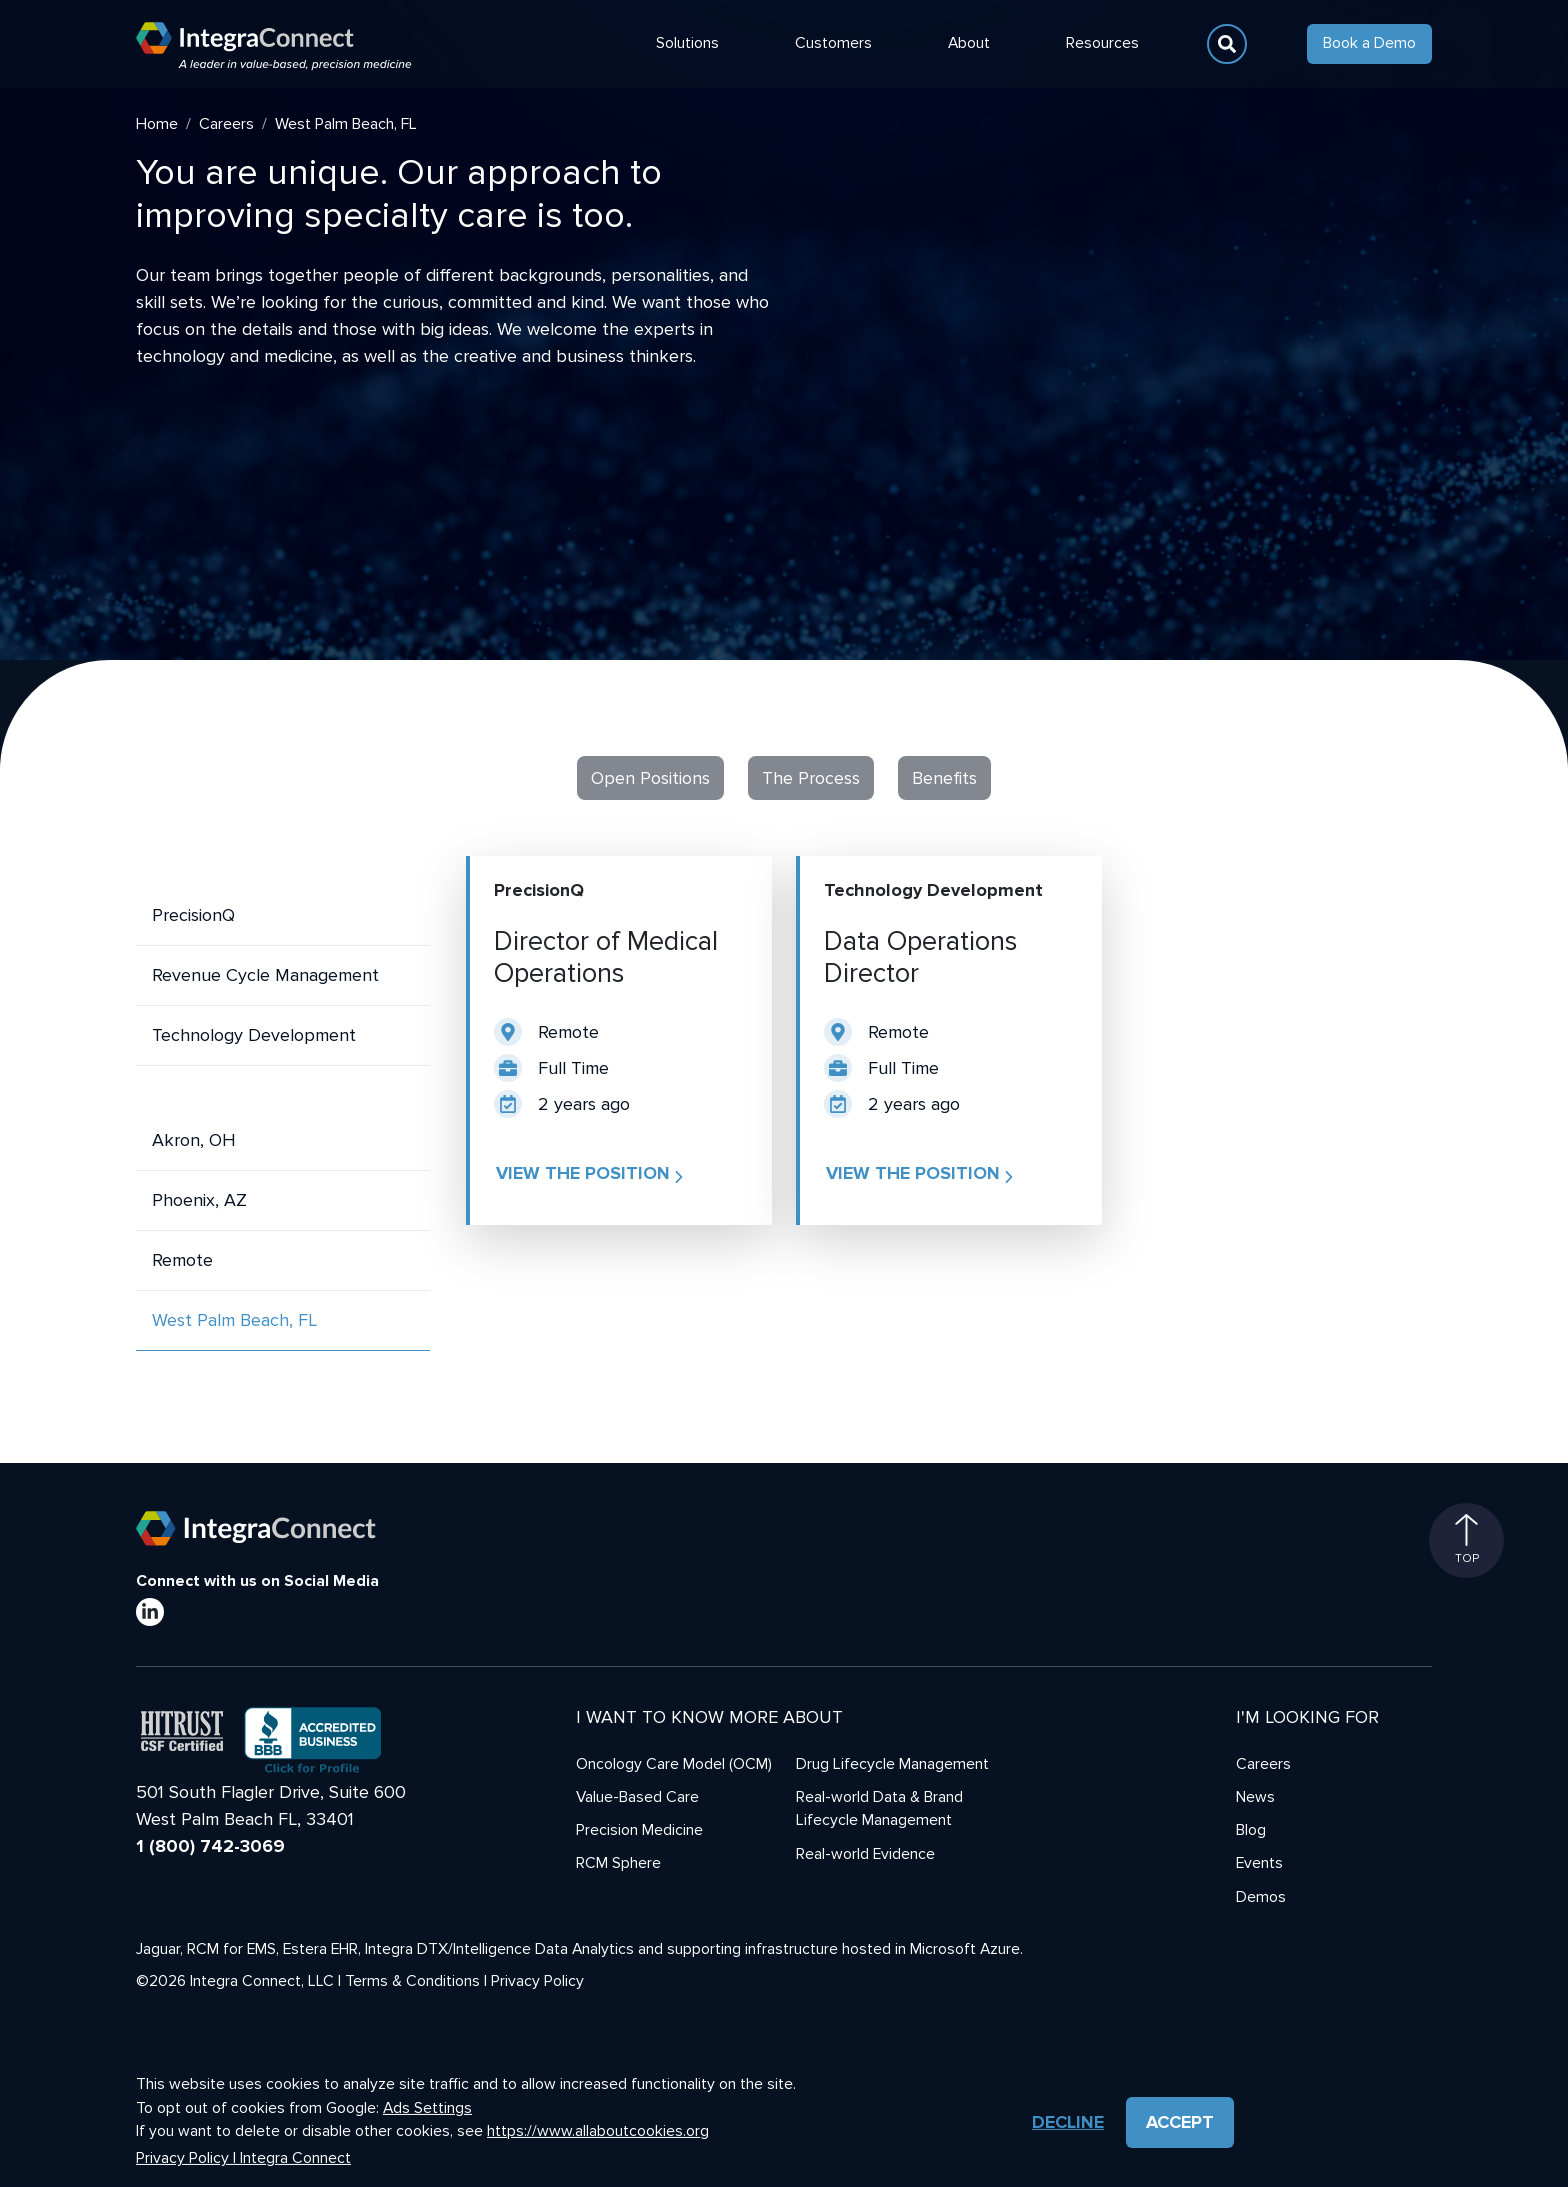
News (1255, 1797)
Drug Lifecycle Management (892, 1764)
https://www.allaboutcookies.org (598, 2131)
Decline (1068, 2122)
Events (1259, 1863)
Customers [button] (833, 43)
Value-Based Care (637, 1797)
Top (1467, 1540)
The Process (811, 778)
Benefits (944, 778)
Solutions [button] (687, 43)
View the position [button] (592, 1174)
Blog (1251, 1830)
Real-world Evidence (865, 1854)
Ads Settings (427, 2108)
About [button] (969, 43)
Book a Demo (1369, 43)
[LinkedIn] (150, 1612)
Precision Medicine (639, 1830)
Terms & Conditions (412, 1981)
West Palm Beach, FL (234, 1320)
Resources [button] (1102, 43)
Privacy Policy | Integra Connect (243, 2158)
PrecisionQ (193, 915)
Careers (226, 124)
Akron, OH (194, 1140)
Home (157, 124)
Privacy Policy (537, 1981)
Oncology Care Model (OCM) (674, 1764)
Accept (1180, 2122)
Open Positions (650, 778)
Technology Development (254, 1035)
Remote (182, 1260)
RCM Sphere (618, 1863)
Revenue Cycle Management (265, 975)
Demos (1261, 1897)
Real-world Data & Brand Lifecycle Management (879, 1809)
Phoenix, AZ (199, 1200)
